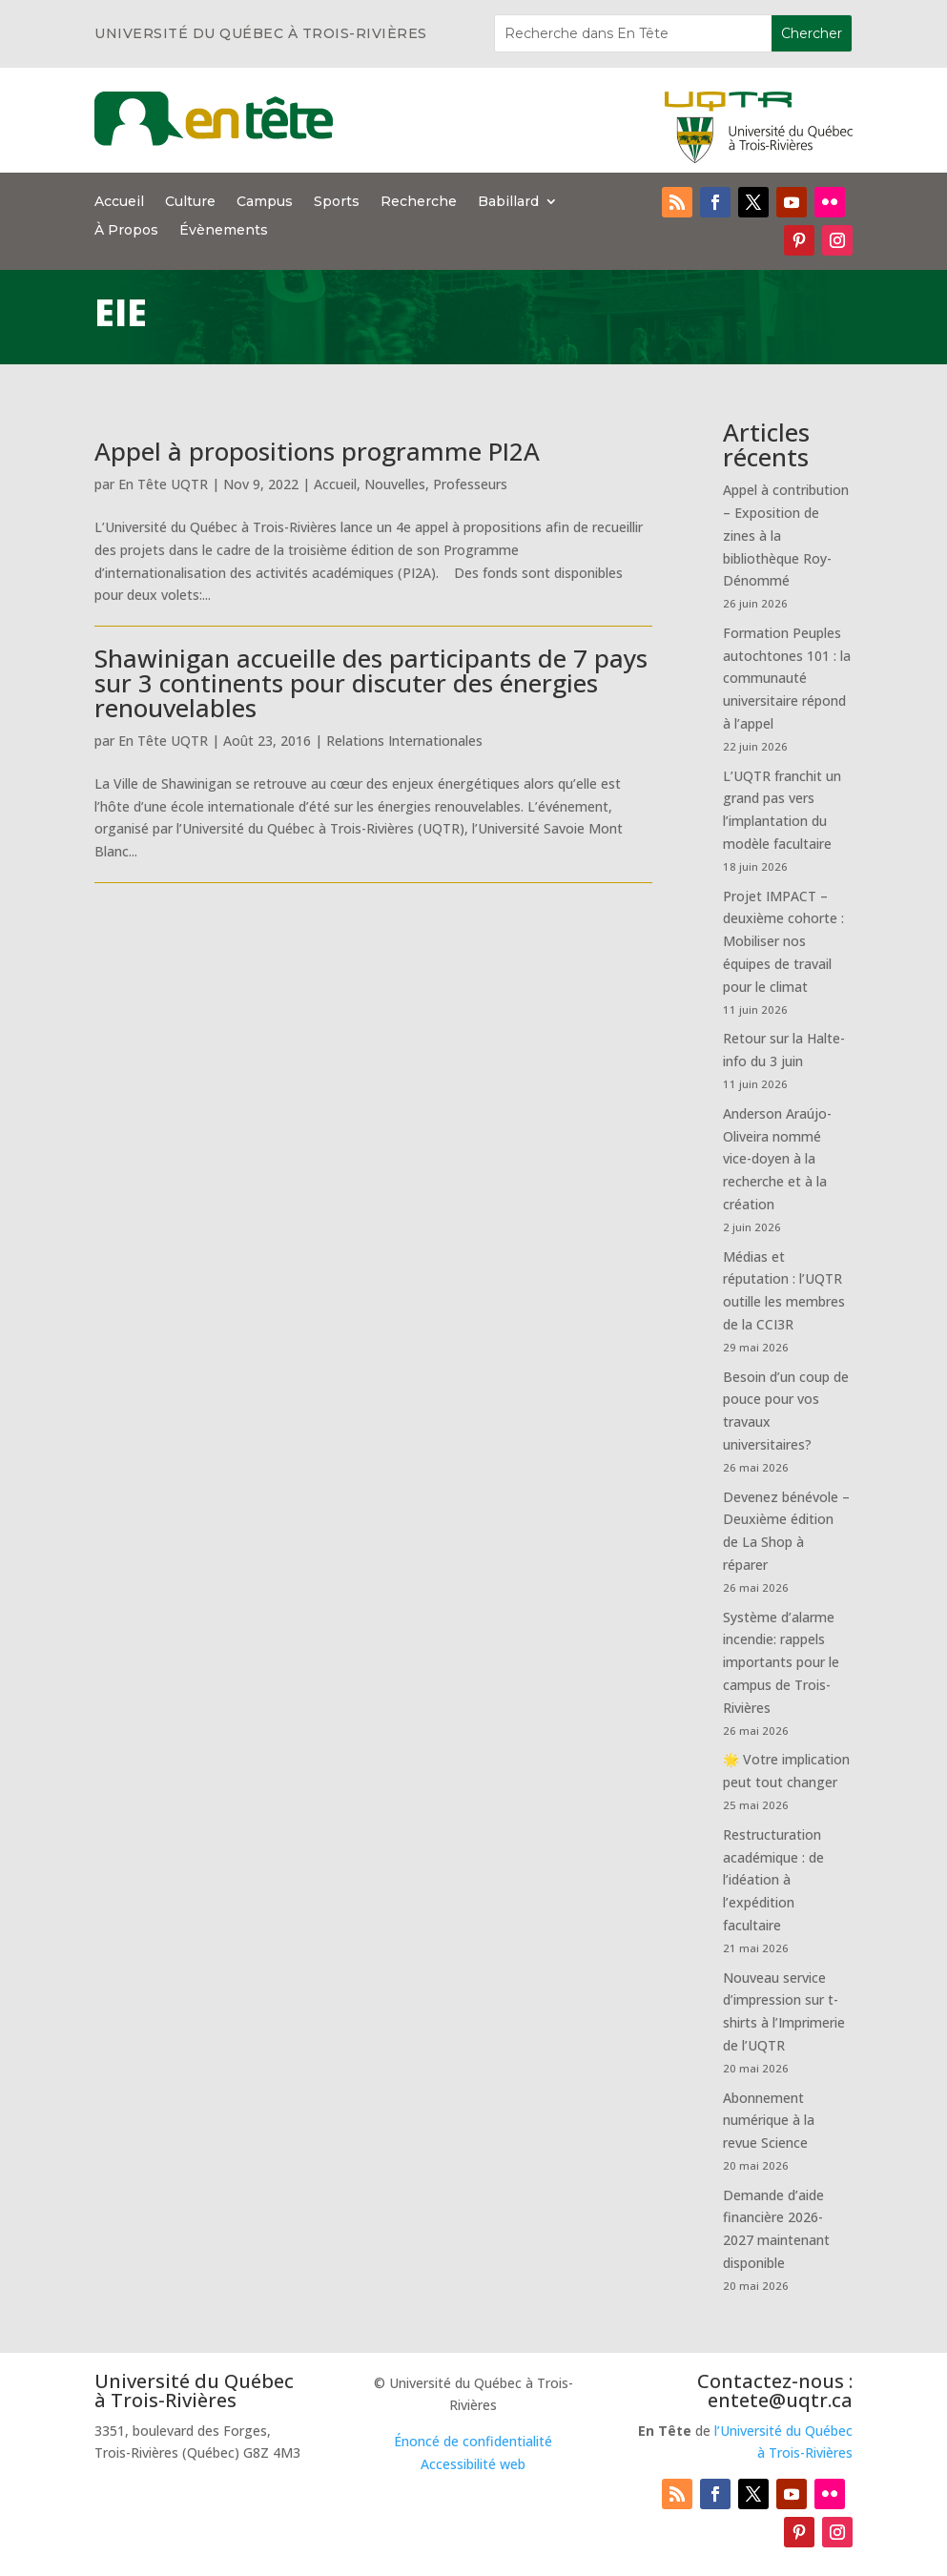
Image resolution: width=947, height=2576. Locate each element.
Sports (337, 202)
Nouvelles (394, 484)
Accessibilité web (473, 2464)
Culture (190, 202)
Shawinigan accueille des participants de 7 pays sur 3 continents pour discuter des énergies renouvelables (371, 683)
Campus (265, 202)
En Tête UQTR (163, 484)
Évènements (223, 230)
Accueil (119, 202)
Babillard (508, 202)
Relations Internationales (404, 741)
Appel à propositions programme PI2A (317, 451)
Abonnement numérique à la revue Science (768, 2121)
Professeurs (470, 484)
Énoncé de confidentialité (473, 2441)
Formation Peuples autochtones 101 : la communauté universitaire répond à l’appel (787, 678)
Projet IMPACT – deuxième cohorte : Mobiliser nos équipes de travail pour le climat (783, 941)
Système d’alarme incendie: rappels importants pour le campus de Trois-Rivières (781, 1662)
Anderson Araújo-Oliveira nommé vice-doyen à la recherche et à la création (777, 1158)
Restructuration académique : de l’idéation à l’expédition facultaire (773, 1879)
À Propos (126, 230)
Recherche (419, 202)
